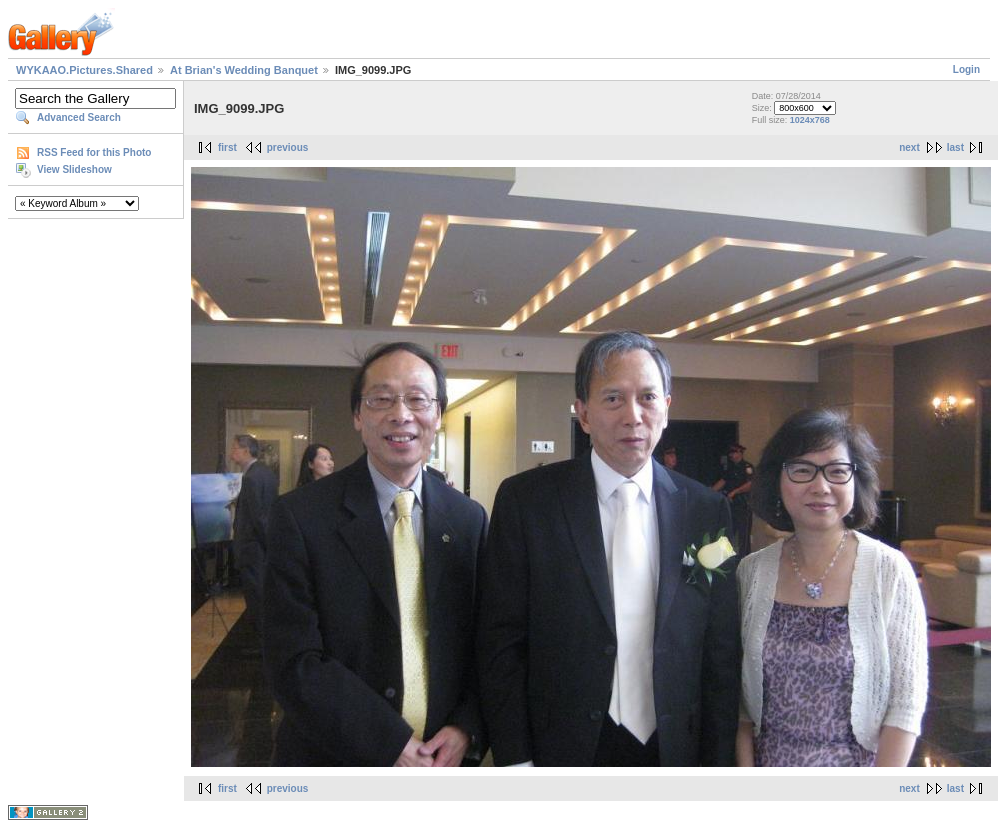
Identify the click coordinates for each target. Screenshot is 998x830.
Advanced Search (79, 117)
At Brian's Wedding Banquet (244, 70)
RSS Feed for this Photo (94, 152)
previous (288, 147)
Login (966, 69)
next (909, 147)
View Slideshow (74, 169)
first (227, 147)
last (955, 147)
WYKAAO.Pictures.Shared (84, 70)
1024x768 (810, 120)
